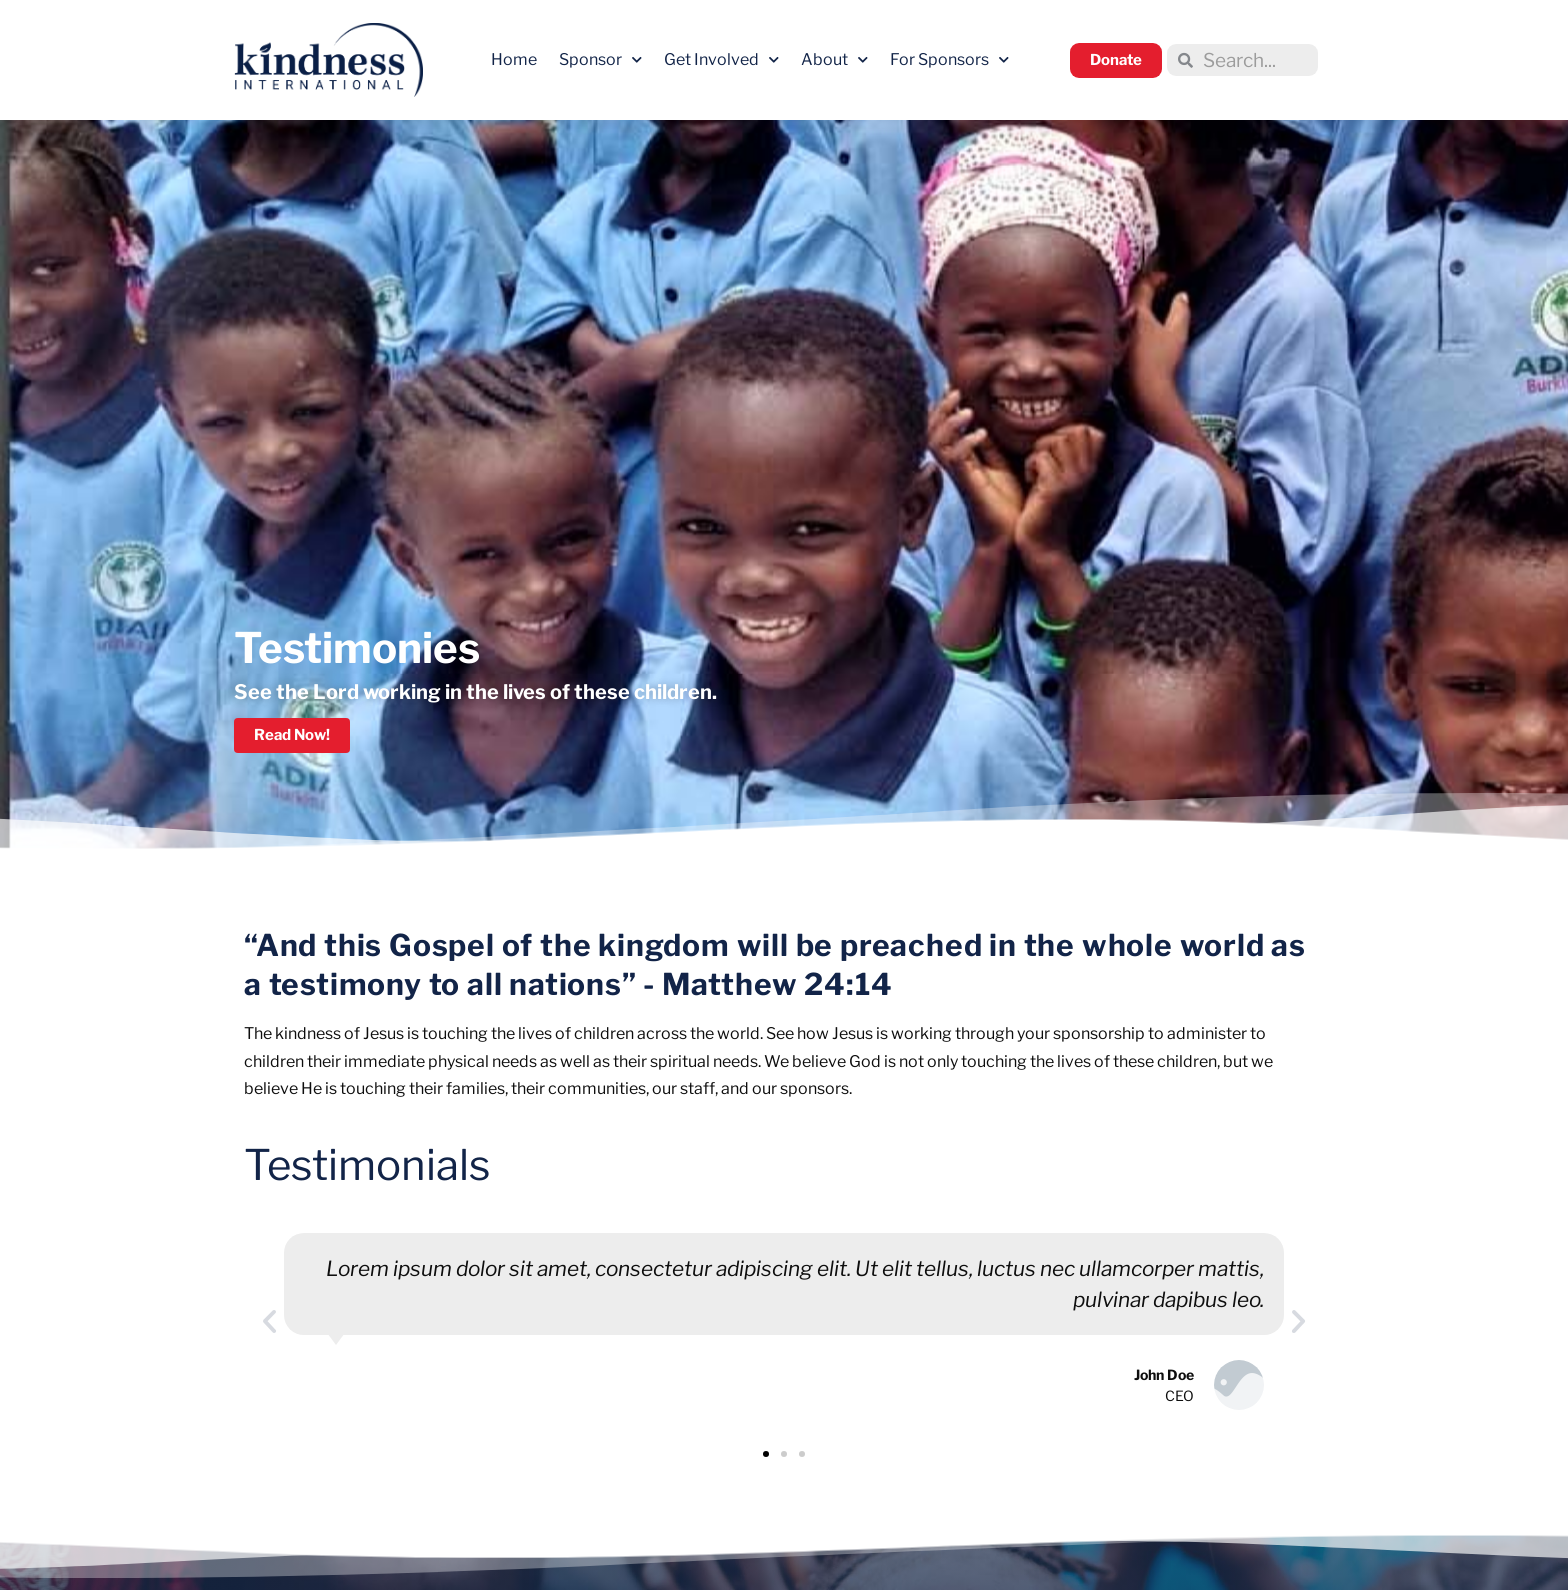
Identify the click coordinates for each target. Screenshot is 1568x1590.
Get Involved (721, 59)
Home (514, 59)
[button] (269, 1321)
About (834, 59)
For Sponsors (949, 59)
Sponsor (600, 59)
